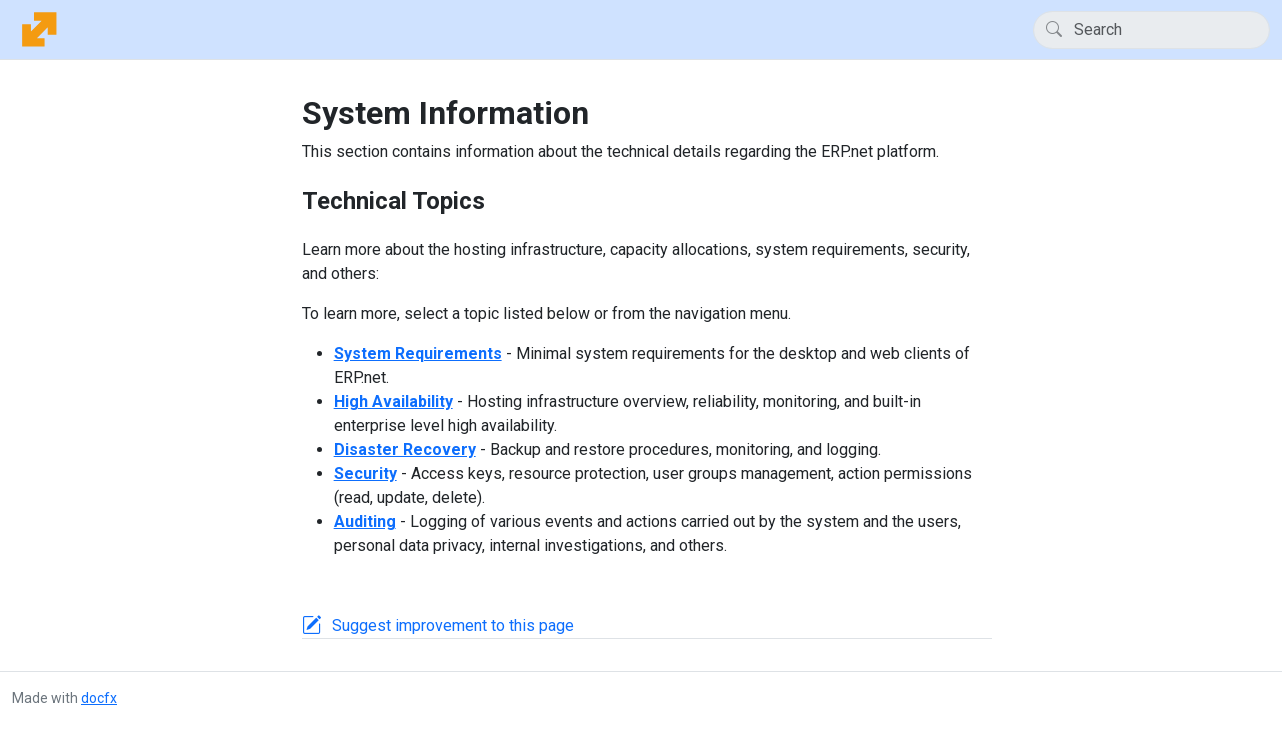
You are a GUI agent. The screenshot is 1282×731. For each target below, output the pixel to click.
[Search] (1151, 30)
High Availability (393, 401)
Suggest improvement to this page (453, 625)
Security (365, 473)
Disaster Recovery (405, 449)
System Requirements (418, 353)
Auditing (365, 521)
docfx (99, 698)
